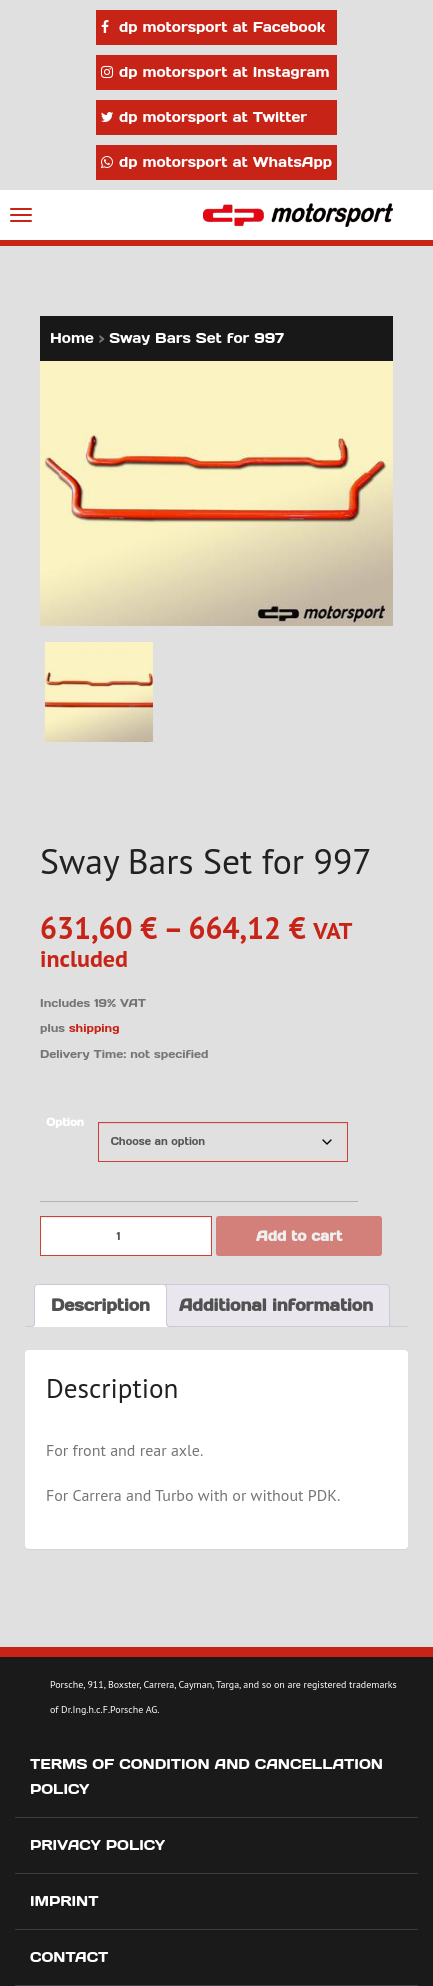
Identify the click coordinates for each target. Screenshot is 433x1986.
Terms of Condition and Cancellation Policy (206, 1776)
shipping (94, 1028)
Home (72, 338)
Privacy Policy (97, 1845)
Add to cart (299, 1236)
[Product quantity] (126, 1236)
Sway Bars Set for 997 (196, 338)
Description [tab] (100, 1305)
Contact (69, 1957)
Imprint (64, 1901)
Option (65, 1122)
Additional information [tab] (276, 1305)
